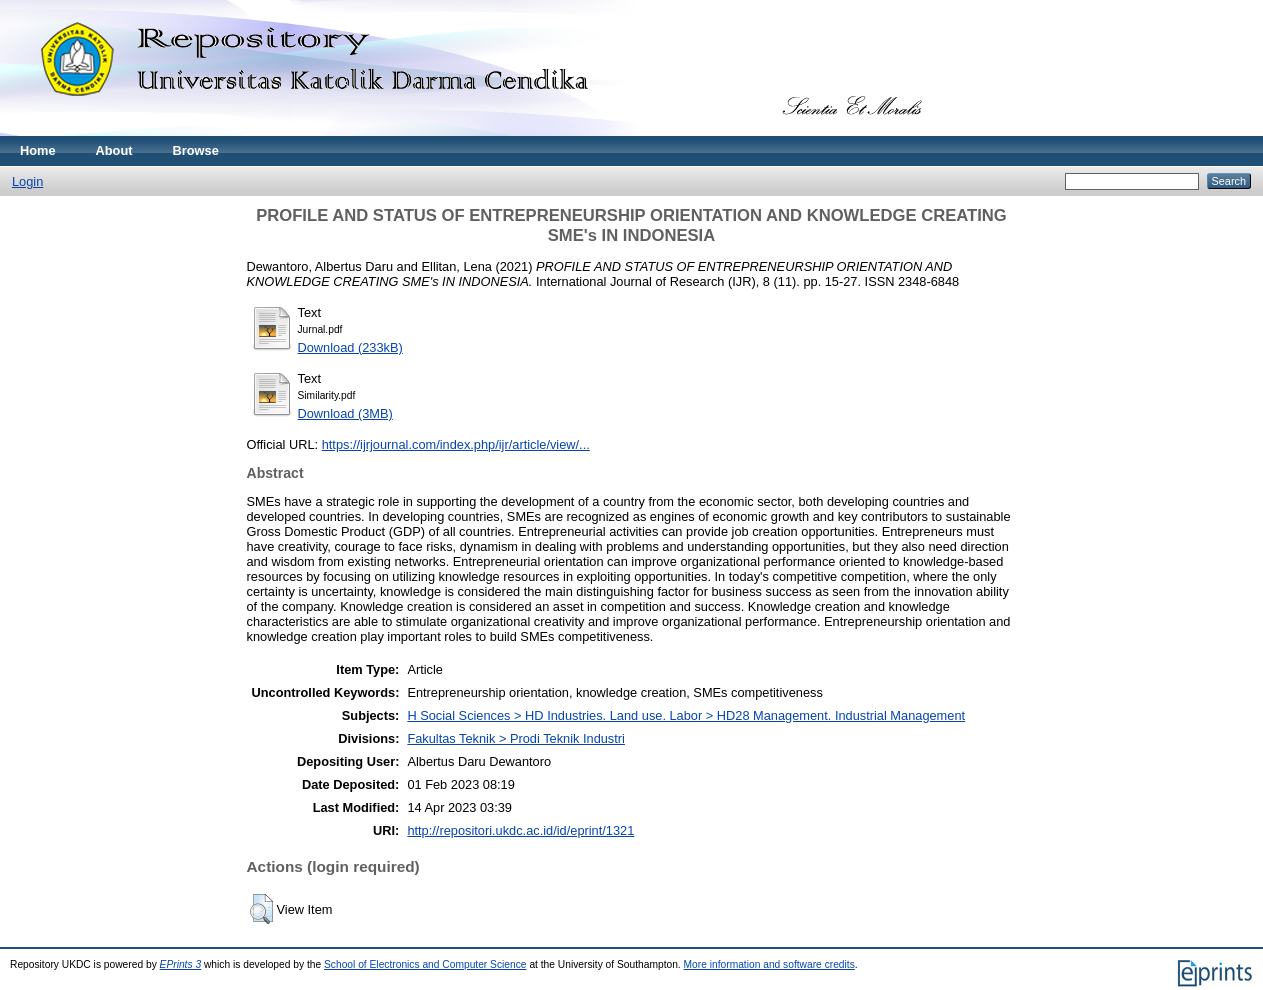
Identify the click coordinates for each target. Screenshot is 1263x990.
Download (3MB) (345, 413)
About (114, 150)
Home (38, 150)
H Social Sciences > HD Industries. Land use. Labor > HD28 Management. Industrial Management (686, 715)
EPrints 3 (181, 964)
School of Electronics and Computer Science (425, 964)
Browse (196, 150)
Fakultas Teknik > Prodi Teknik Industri (516, 738)
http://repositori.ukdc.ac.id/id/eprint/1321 (520, 830)
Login (27, 181)
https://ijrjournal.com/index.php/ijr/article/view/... (456, 444)
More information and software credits (769, 964)
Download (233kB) (350, 347)
